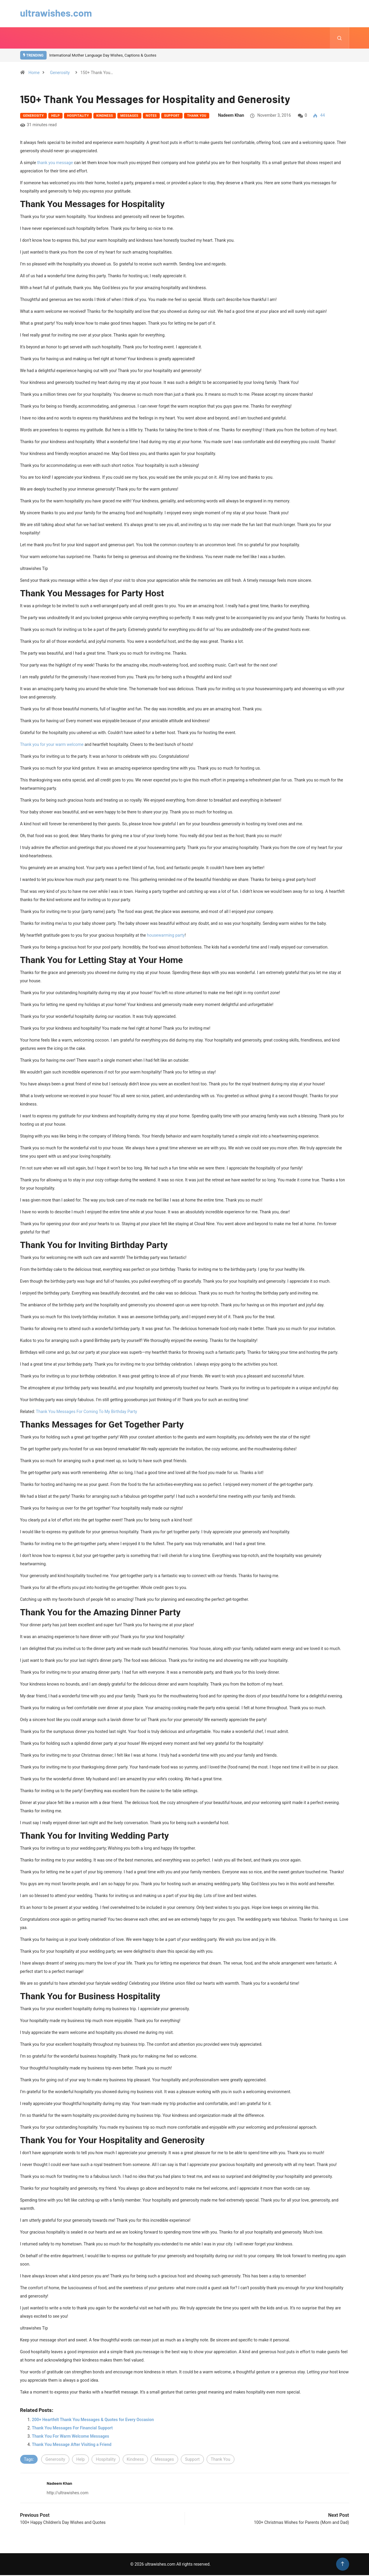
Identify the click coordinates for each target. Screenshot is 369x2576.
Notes (151, 116)
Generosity (60, 73)
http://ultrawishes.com (68, 2493)
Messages (129, 116)
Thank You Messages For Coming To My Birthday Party (86, 1412)
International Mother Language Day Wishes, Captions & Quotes (102, 56)
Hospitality (78, 116)
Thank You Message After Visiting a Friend (71, 2445)
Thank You (196, 116)
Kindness (104, 116)
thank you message (55, 163)
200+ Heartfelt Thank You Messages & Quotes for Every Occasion (93, 2420)
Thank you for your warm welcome (52, 745)
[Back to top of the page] (342, 2565)
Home (34, 73)
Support (172, 116)
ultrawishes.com (59, 12)
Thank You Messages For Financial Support (72, 2428)
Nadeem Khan (231, 116)
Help (55, 116)
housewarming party (166, 936)
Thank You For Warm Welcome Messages (70, 2437)
